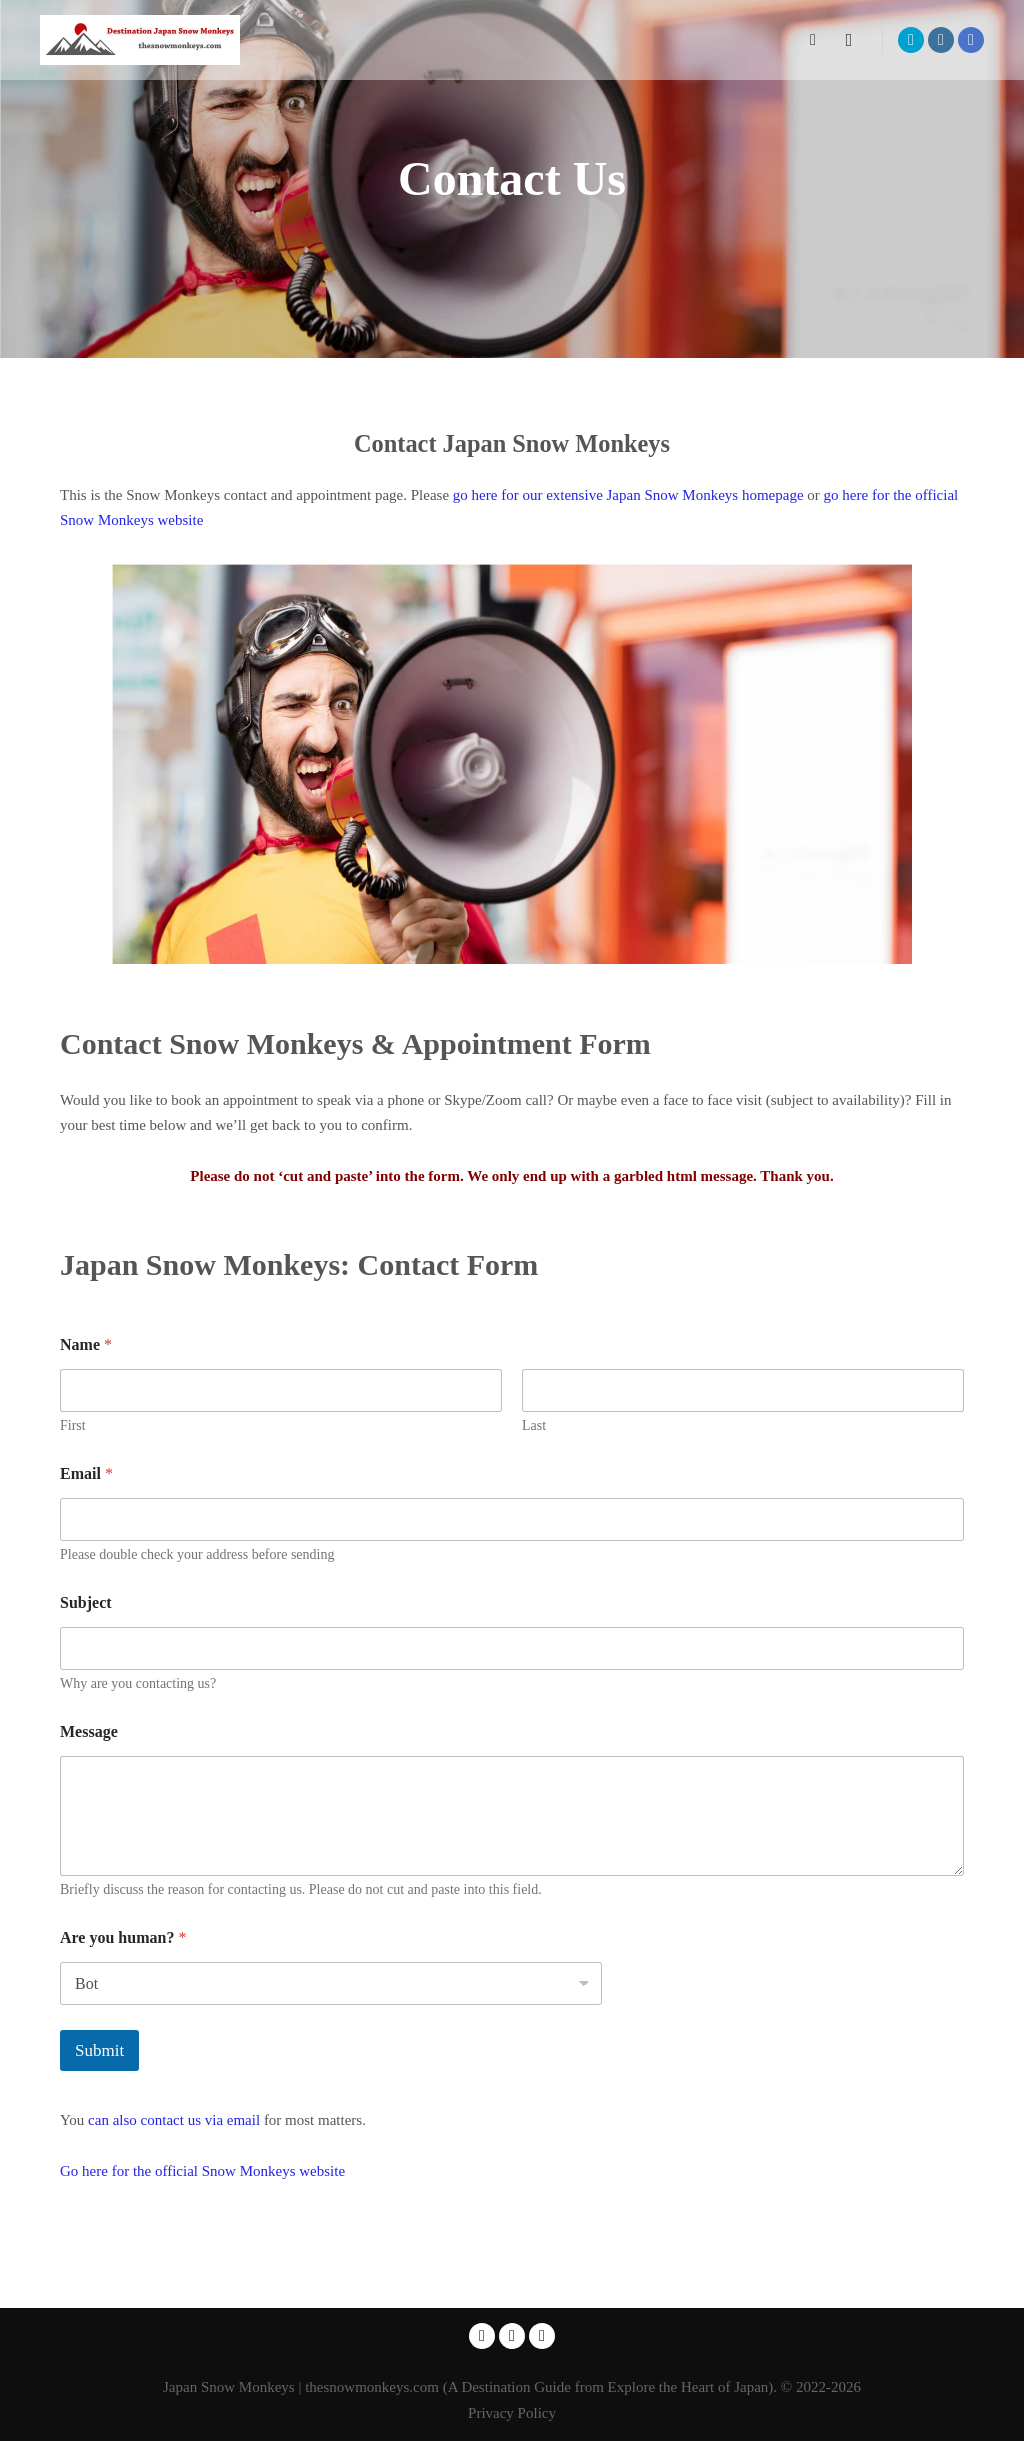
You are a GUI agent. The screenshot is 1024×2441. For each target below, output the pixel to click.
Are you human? (123, 1937)
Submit (99, 2050)
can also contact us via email (176, 2120)
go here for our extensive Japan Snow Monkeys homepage (628, 495)
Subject (86, 1602)
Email (86, 1473)
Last (534, 1425)
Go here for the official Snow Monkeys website (202, 2171)
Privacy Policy (512, 2413)
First (73, 1425)
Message (89, 1731)
